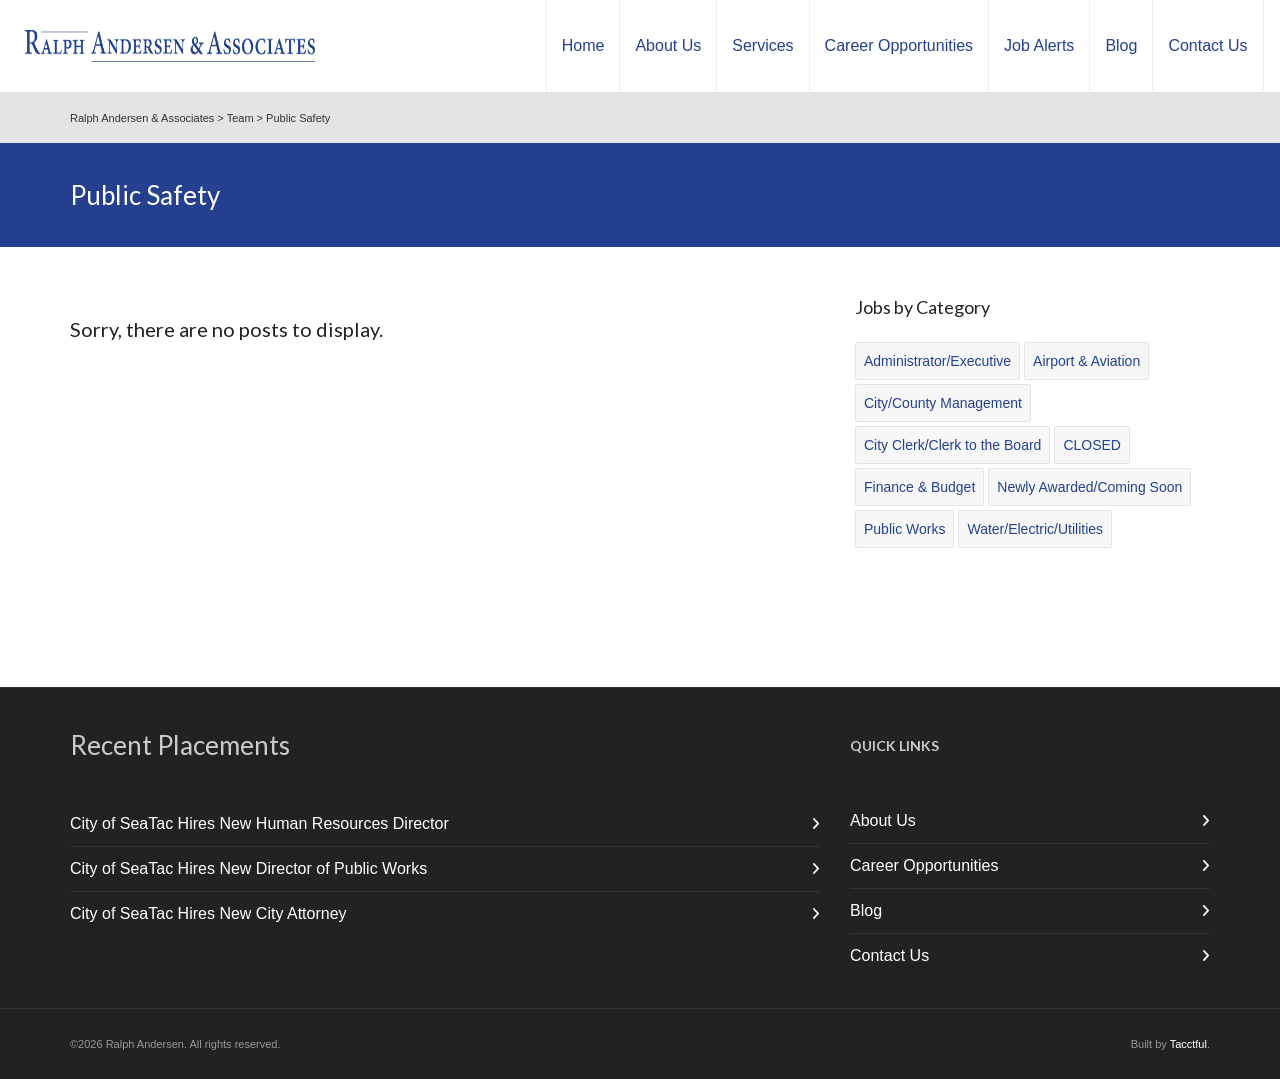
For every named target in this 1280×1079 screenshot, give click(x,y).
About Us (883, 820)
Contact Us (889, 955)
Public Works (904, 529)
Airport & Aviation (1086, 361)
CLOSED (1092, 445)
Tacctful (1188, 1044)
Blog (866, 910)
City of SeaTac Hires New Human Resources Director (259, 823)
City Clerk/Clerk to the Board (952, 445)
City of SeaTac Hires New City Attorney (208, 913)
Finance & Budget (919, 487)
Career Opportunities (924, 865)
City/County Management (943, 403)
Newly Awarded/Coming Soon (1089, 487)
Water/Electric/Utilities (1035, 529)
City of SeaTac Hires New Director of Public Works (248, 868)
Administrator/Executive (937, 361)
